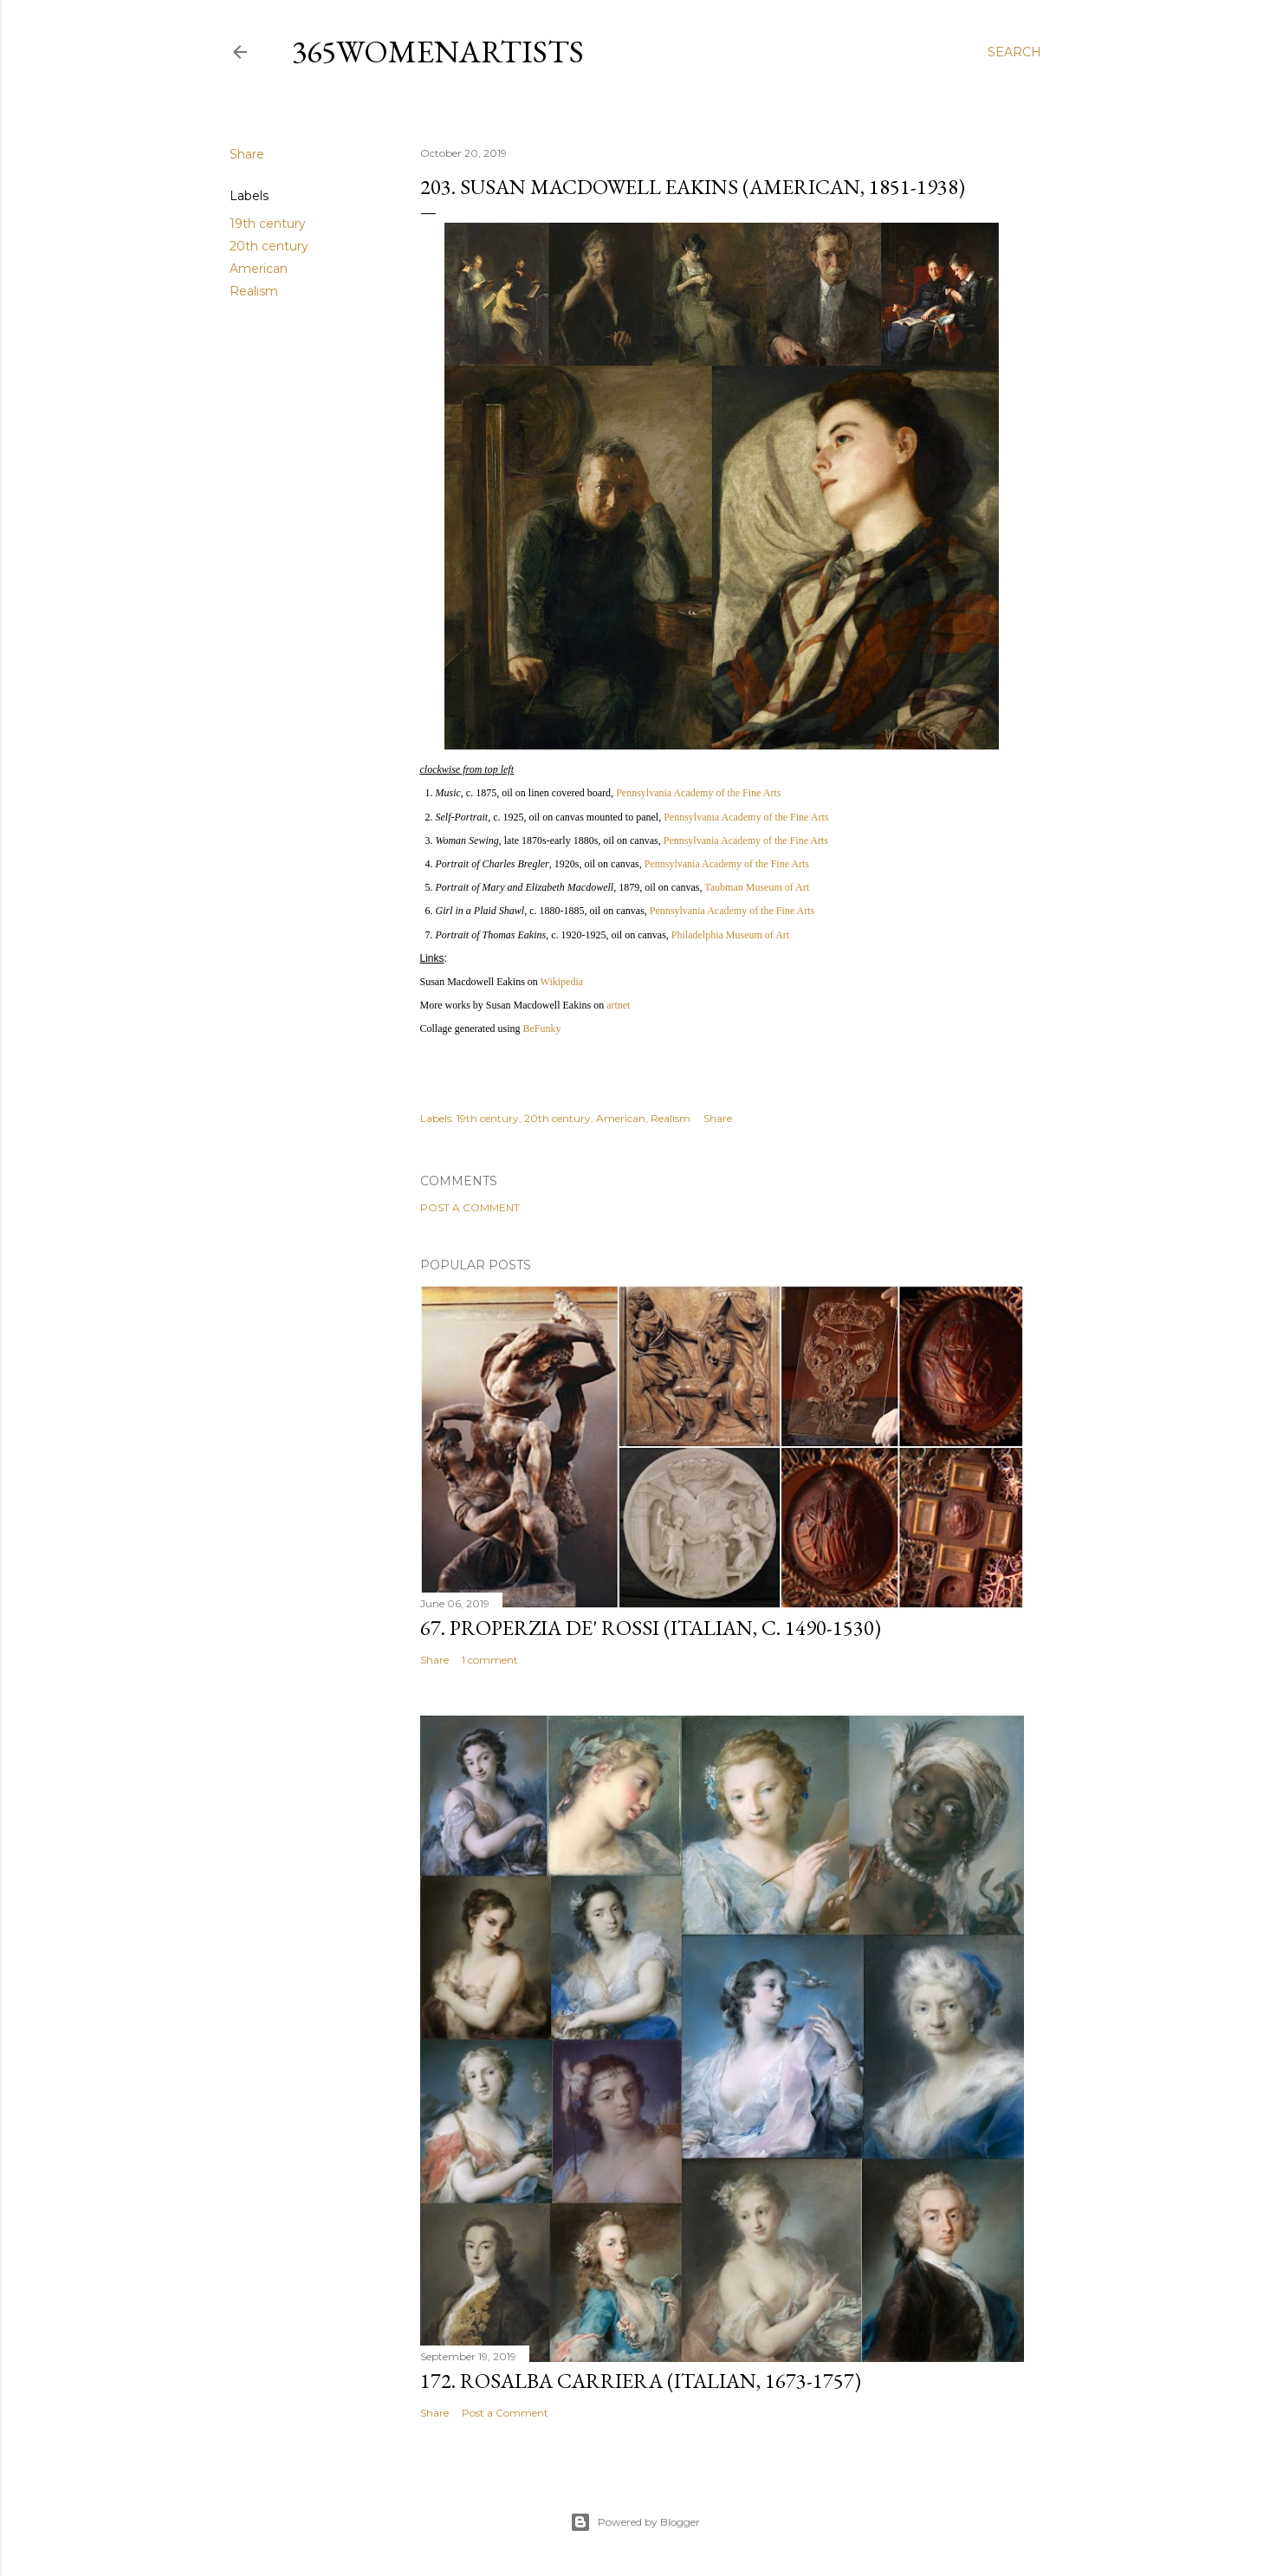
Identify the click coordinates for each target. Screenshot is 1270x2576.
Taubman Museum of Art (756, 887)
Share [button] (247, 154)
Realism (254, 291)
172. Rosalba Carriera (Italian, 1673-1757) (640, 2380)
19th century (268, 223)
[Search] (1014, 52)
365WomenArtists (438, 51)
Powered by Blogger (635, 2522)
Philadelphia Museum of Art (730, 935)
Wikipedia (562, 982)
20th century (269, 246)
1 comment (490, 1659)
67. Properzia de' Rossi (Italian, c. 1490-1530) (650, 1627)
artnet (618, 1005)
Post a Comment (470, 1207)
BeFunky (541, 1028)
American (259, 268)
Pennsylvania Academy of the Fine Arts (698, 793)
